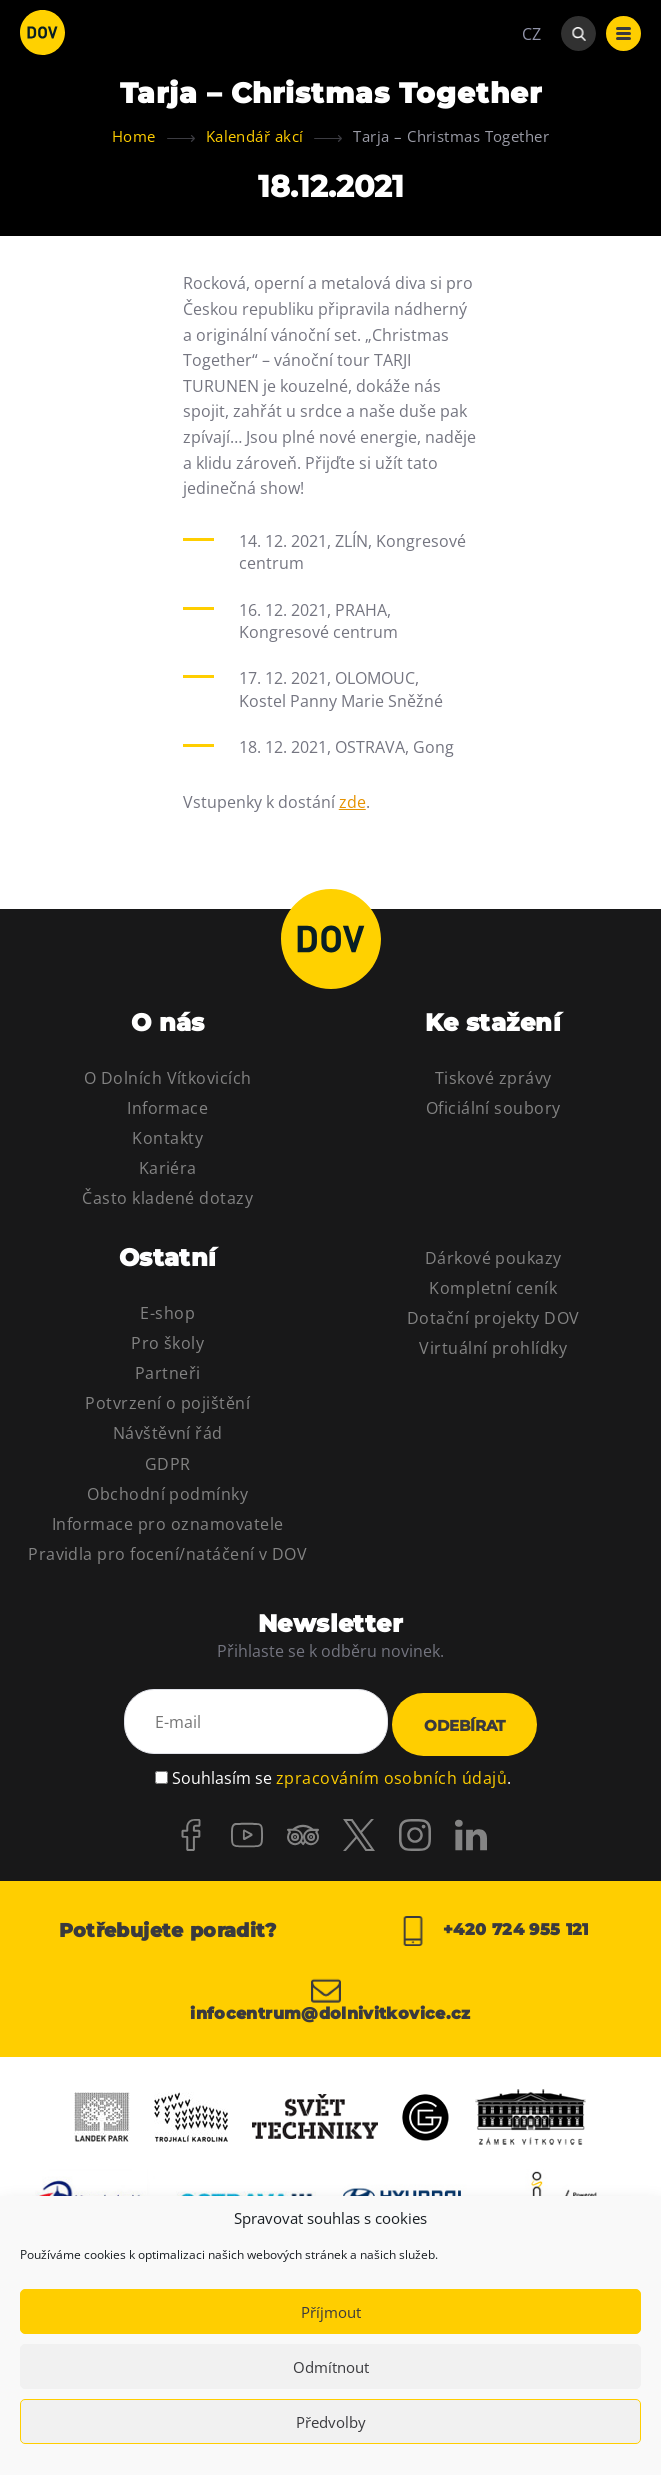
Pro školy (167, 1343)
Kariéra (168, 1168)
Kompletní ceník (493, 1288)
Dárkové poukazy (493, 1258)
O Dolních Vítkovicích (168, 1078)
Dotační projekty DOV (493, 1318)
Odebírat (464, 1724)
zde (352, 802)
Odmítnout (331, 2367)
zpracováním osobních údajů (391, 1775)
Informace (167, 1108)
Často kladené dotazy (167, 1198)
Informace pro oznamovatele (167, 1524)
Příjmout (331, 2312)
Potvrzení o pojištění (167, 1403)
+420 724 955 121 (493, 1928)
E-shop (167, 1313)
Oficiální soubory (493, 1108)
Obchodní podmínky (167, 1494)
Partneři (168, 1373)
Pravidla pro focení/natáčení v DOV (167, 1554)
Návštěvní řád (168, 1433)
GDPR (168, 1464)
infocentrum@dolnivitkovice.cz (330, 1996)
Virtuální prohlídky (493, 1348)
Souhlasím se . (341, 1775)
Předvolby (331, 2422)
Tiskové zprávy (493, 1078)
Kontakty (167, 1138)
